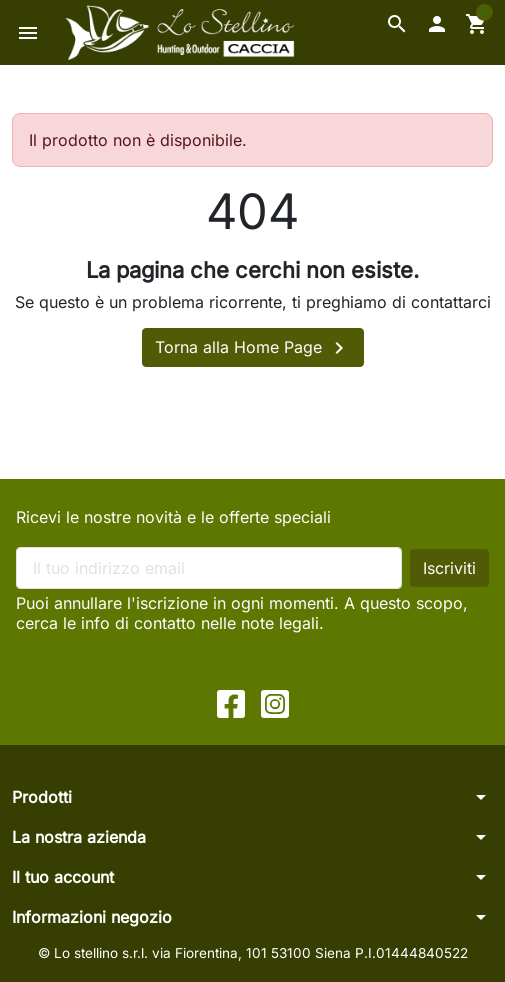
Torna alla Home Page (253, 348)
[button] (397, 24)
